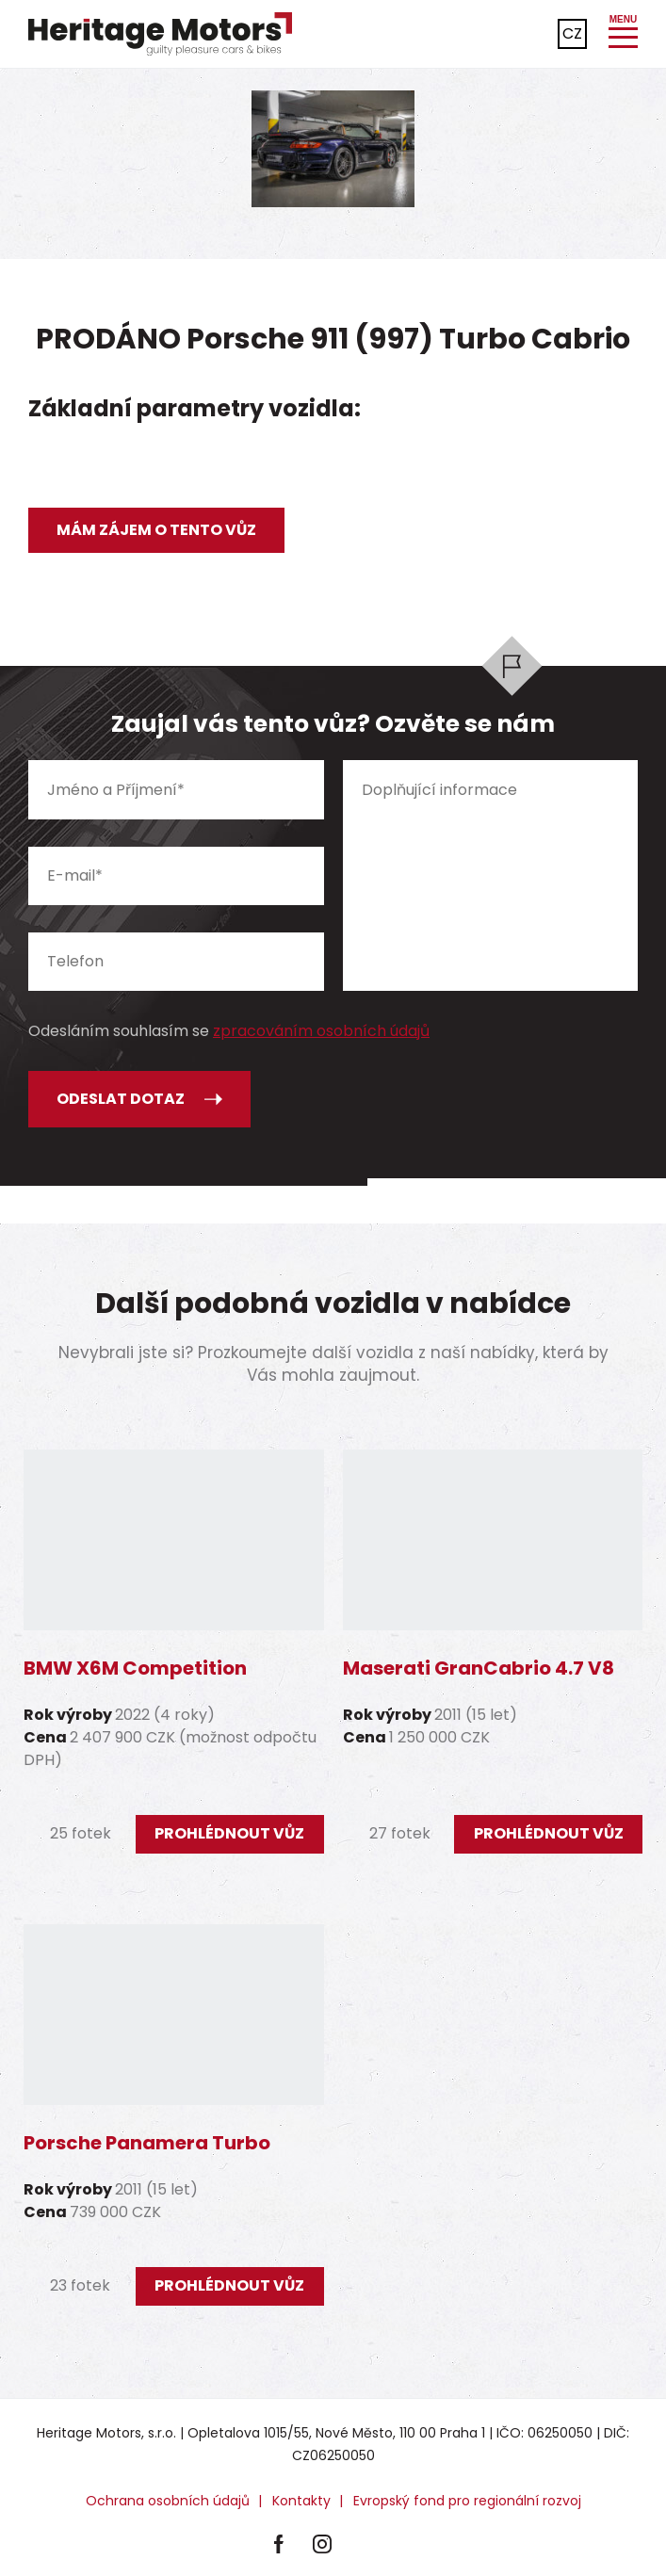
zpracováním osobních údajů (321, 1031)
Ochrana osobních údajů (168, 2500)
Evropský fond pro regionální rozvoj (467, 2500)
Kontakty (301, 2500)
